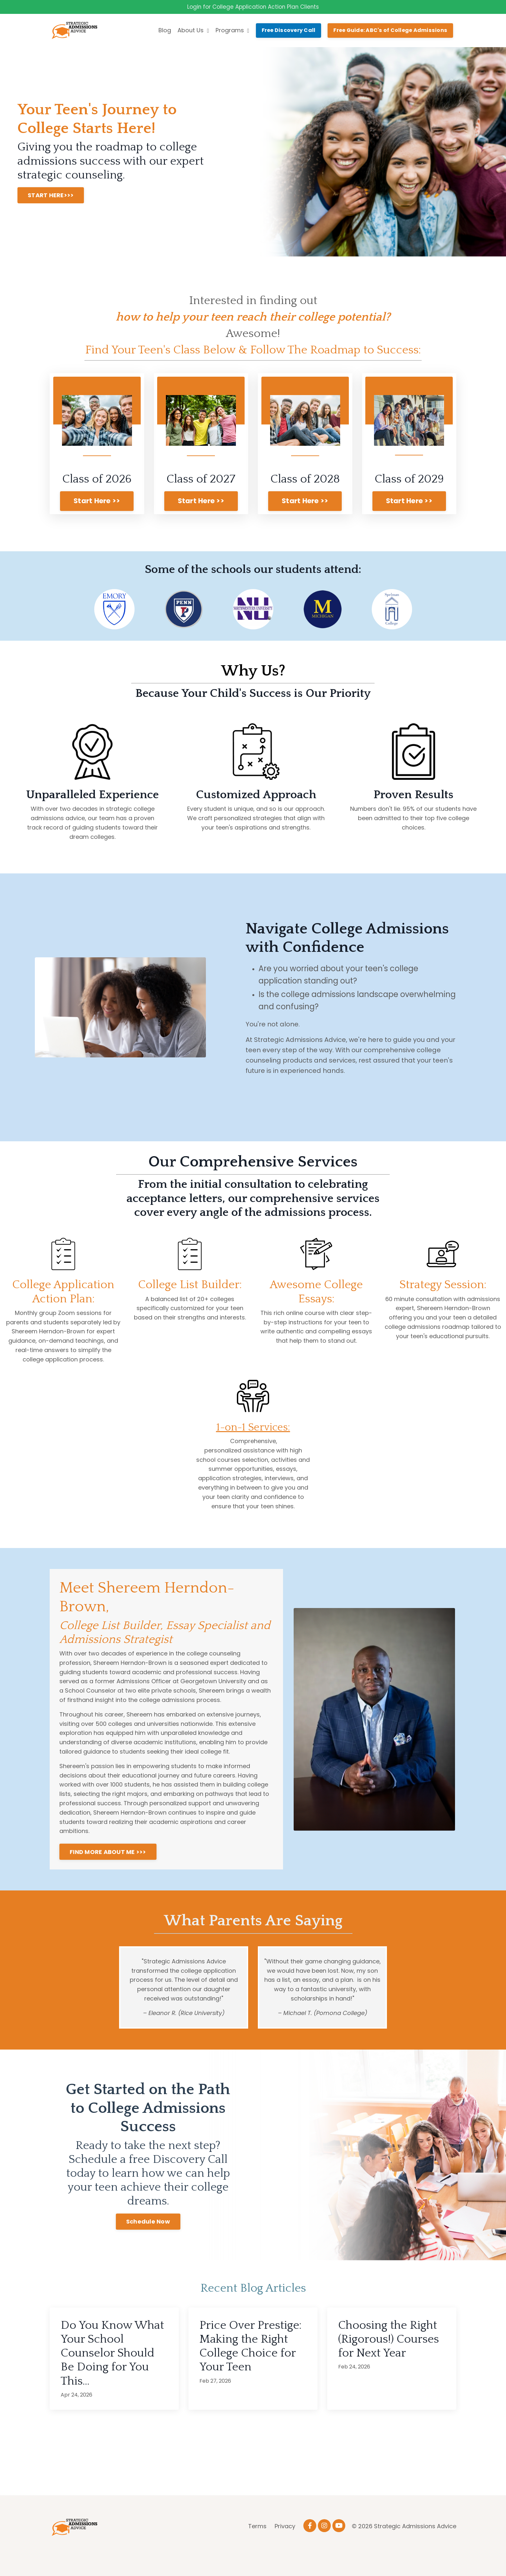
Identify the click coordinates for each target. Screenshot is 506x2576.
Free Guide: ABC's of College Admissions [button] (390, 31)
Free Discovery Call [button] (289, 31)
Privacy (285, 2544)
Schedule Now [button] (148, 2240)
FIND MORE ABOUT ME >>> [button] (108, 1870)
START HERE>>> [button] (51, 196)
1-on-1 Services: (253, 1444)
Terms (257, 2544)
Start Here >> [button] (97, 502)
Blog (164, 31)
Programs (232, 31)
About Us (193, 31)
